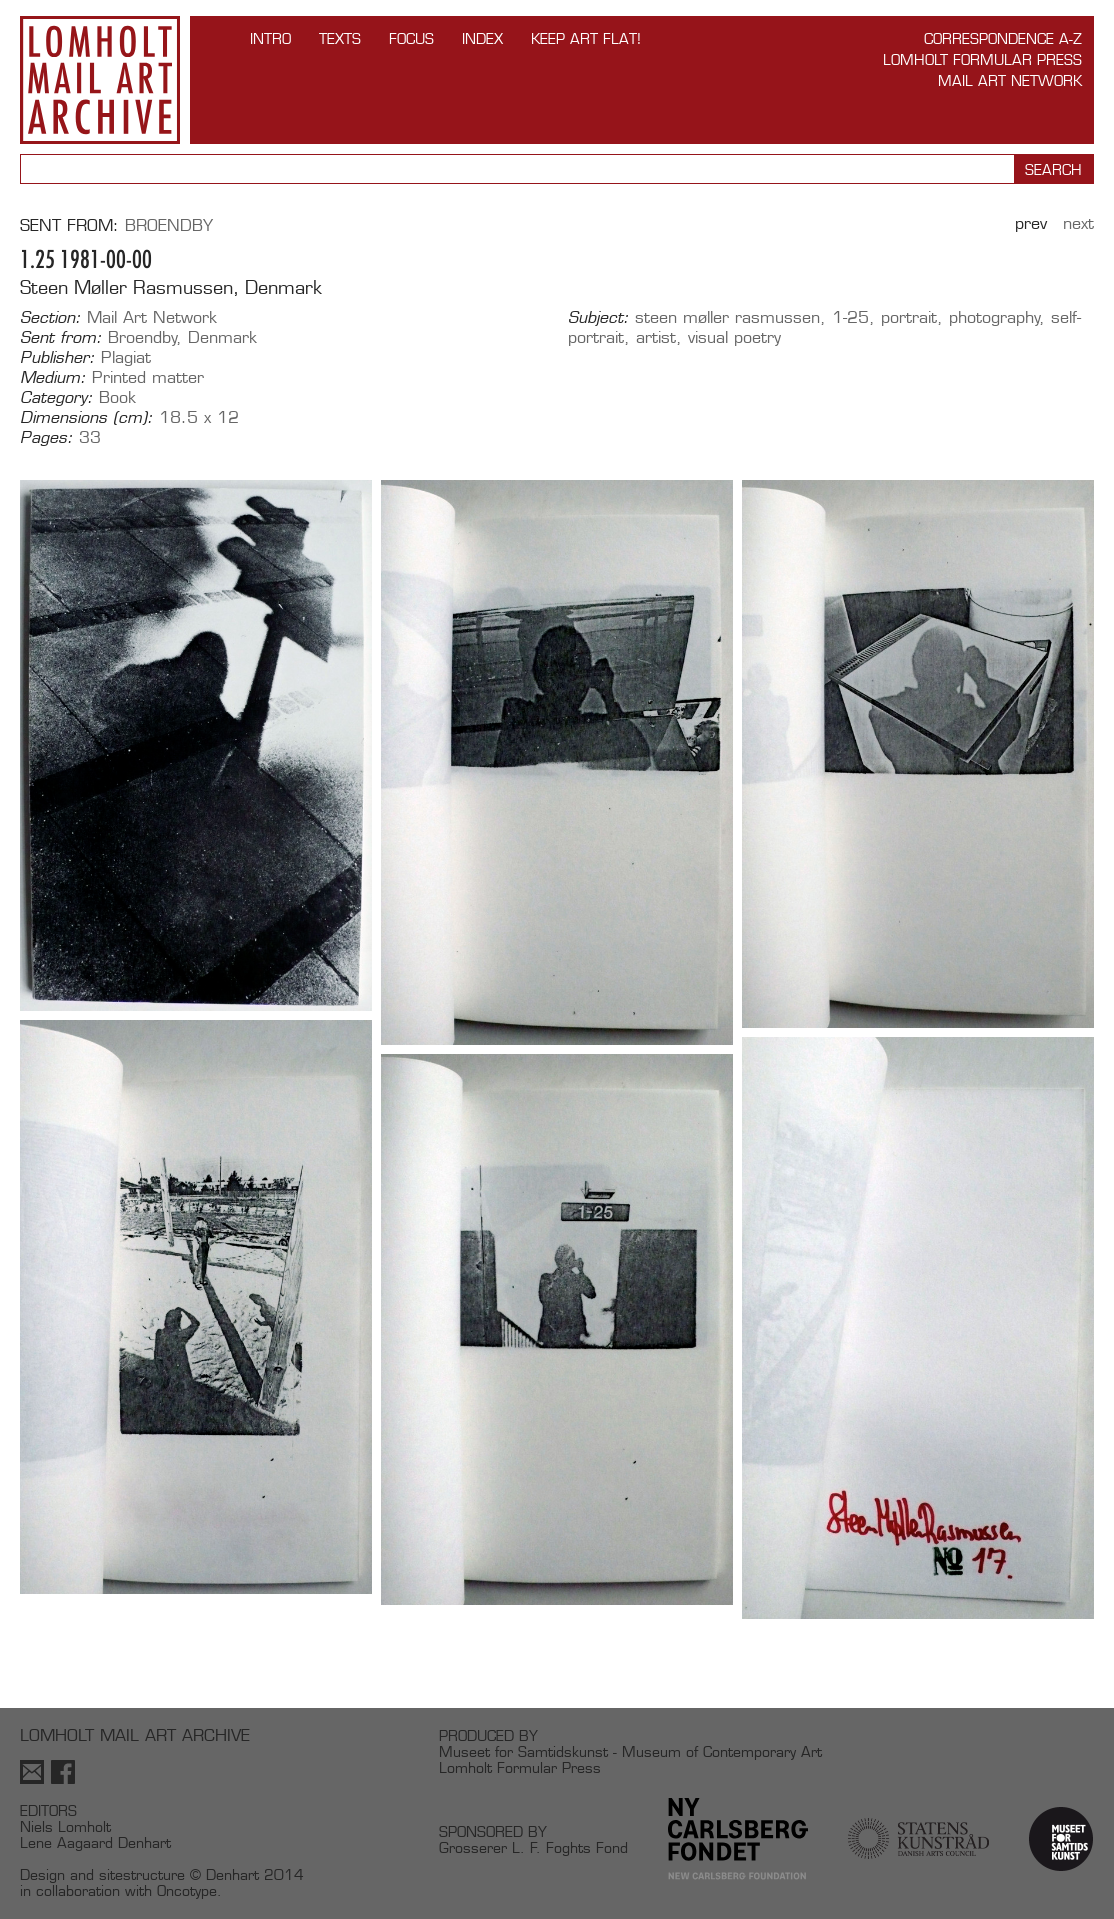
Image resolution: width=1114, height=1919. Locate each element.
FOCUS (411, 38)
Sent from (66, 225)
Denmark (222, 337)
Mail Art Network (1010, 80)
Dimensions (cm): (86, 418)
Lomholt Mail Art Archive (100, 80)
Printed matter (148, 377)
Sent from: (61, 338)
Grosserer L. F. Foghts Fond (533, 1847)
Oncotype (187, 1890)
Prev (1031, 223)
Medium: (53, 378)
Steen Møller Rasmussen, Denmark (171, 287)
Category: (56, 398)
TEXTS (340, 38)
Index (482, 38)
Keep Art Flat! (586, 38)
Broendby (169, 225)
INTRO (270, 38)
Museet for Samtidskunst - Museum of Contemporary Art (630, 1751)
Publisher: (57, 358)
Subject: (598, 318)
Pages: (46, 438)
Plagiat (126, 357)
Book (117, 397)
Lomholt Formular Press (982, 59)
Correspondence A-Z (1003, 38)
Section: (50, 318)
